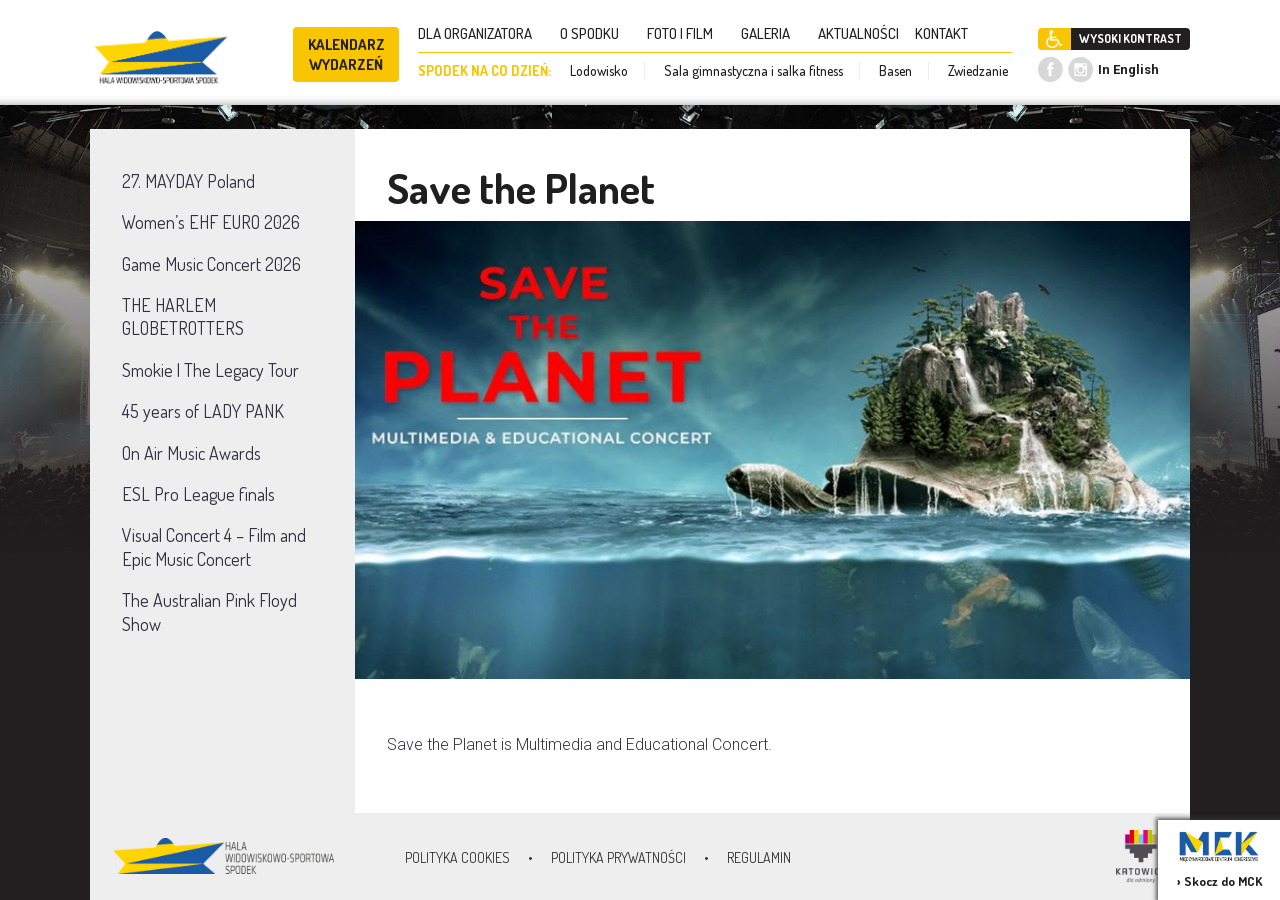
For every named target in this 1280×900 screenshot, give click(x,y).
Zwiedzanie (978, 70)
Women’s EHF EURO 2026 (211, 222)
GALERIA (771, 33)
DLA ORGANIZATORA (481, 33)
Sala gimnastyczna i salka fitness (753, 70)
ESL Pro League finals (198, 494)
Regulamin (759, 857)
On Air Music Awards (191, 453)
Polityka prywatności (618, 857)
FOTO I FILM (686, 33)
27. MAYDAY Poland (188, 181)
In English (1128, 69)
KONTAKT (947, 33)
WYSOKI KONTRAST (1130, 38)
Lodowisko (599, 70)
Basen (895, 70)
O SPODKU (595, 33)
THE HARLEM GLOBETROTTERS (183, 316)
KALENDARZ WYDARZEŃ (346, 54)
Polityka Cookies (457, 857)
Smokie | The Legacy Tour (210, 370)
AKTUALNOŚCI (858, 33)
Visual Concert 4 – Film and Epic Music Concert (214, 546)
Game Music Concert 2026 (211, 264)
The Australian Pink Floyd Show (209, 611)
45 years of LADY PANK (203, 411)
